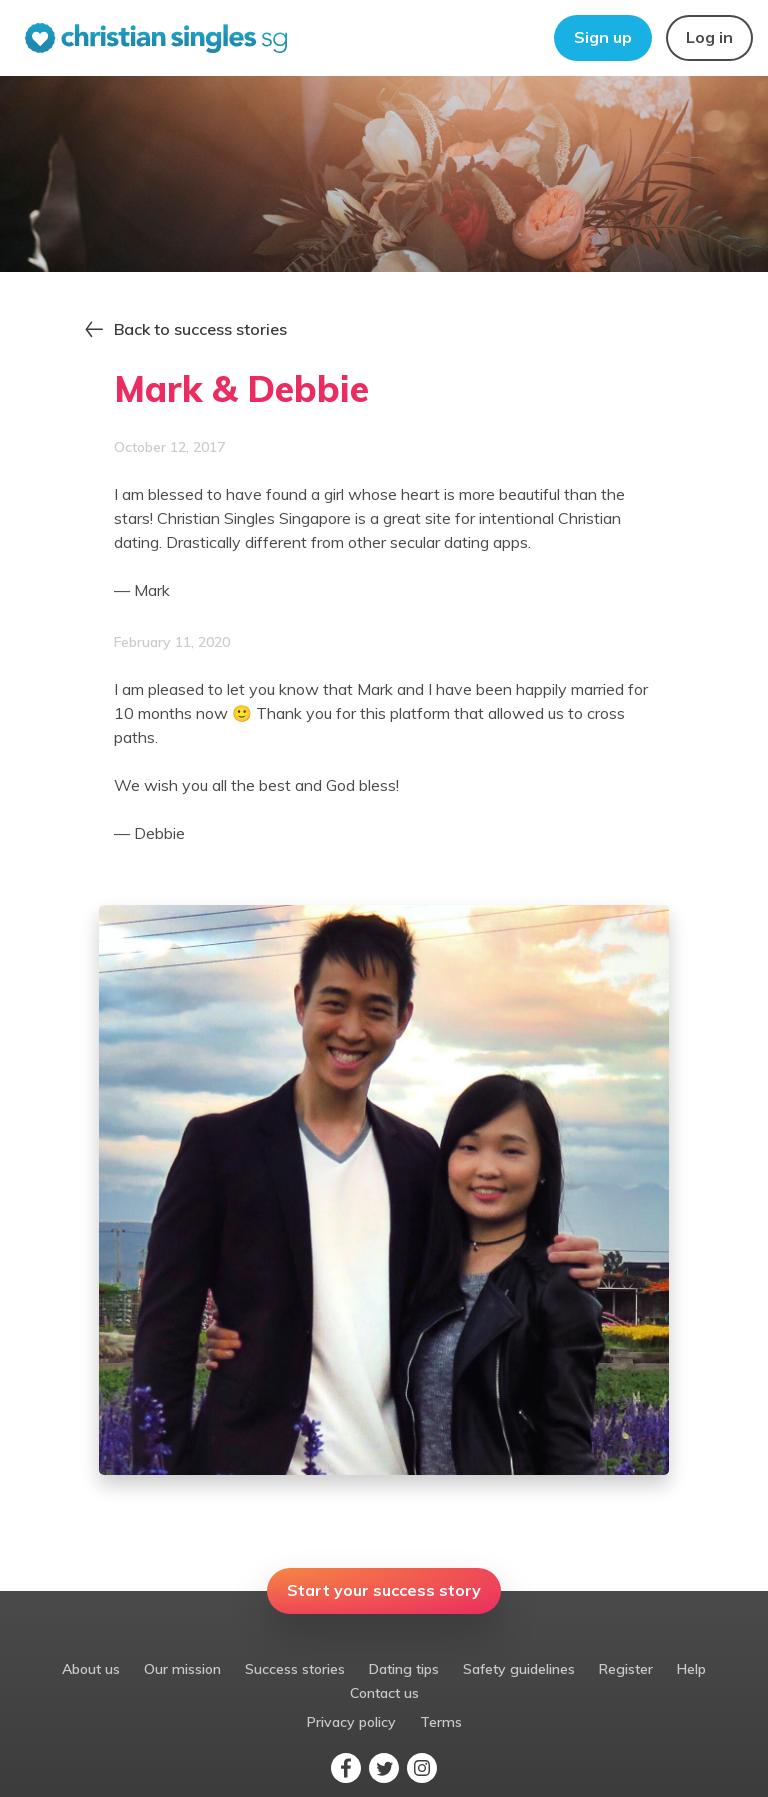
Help (691, 1669)
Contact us (384, 1693)
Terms (441, 1722)
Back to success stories (200, 329)
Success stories (295, 1669)
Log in (709, 37)
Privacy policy (351, 1722)
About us (91, 1669)
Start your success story (384, 1590)
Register (626, 1669)
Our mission (182, 1669)
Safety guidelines (519, 1669)
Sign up (603, 37)
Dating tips (404, 1669)
